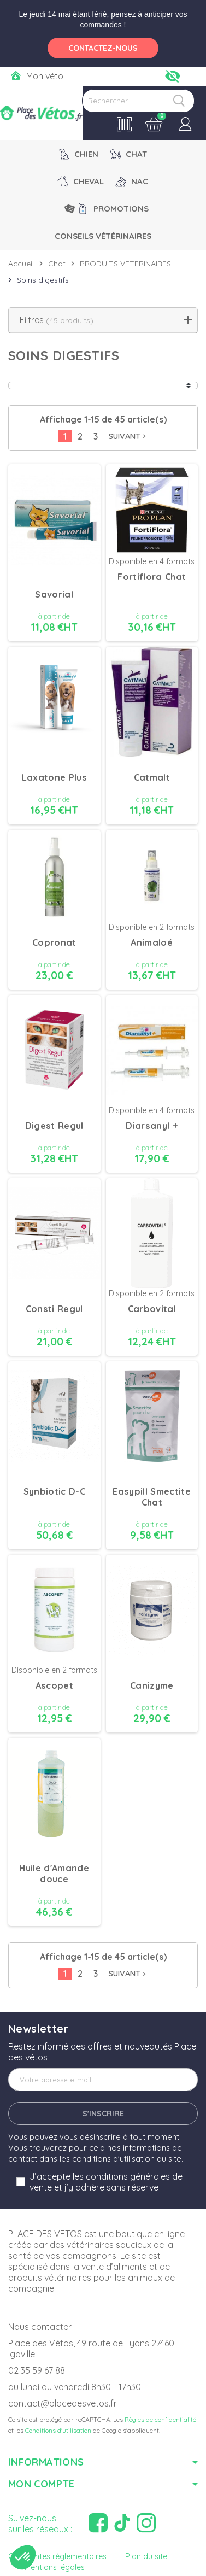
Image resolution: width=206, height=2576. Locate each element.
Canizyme (152, 1685)
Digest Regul (54, 1125)
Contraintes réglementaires (57, 2556)
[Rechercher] (138, 101)
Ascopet (54, 1685)
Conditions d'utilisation (58, 2430)
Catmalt (152, 777)
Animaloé (152, 942)
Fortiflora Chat (151, 576)
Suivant (128, 436)
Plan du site (146, 2556)
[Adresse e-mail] (103, 2079)
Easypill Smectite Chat (152, 1497)
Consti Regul (54, 1308)
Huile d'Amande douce (54, 1873)
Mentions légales (55, 2567)
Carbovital (152, 1308)
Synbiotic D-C (54, 1491)
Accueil (21, 263)
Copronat (54, 942)
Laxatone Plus (54, 777)
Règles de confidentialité (160, 2419)
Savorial (54, 594)
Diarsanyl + (152, 1125)
